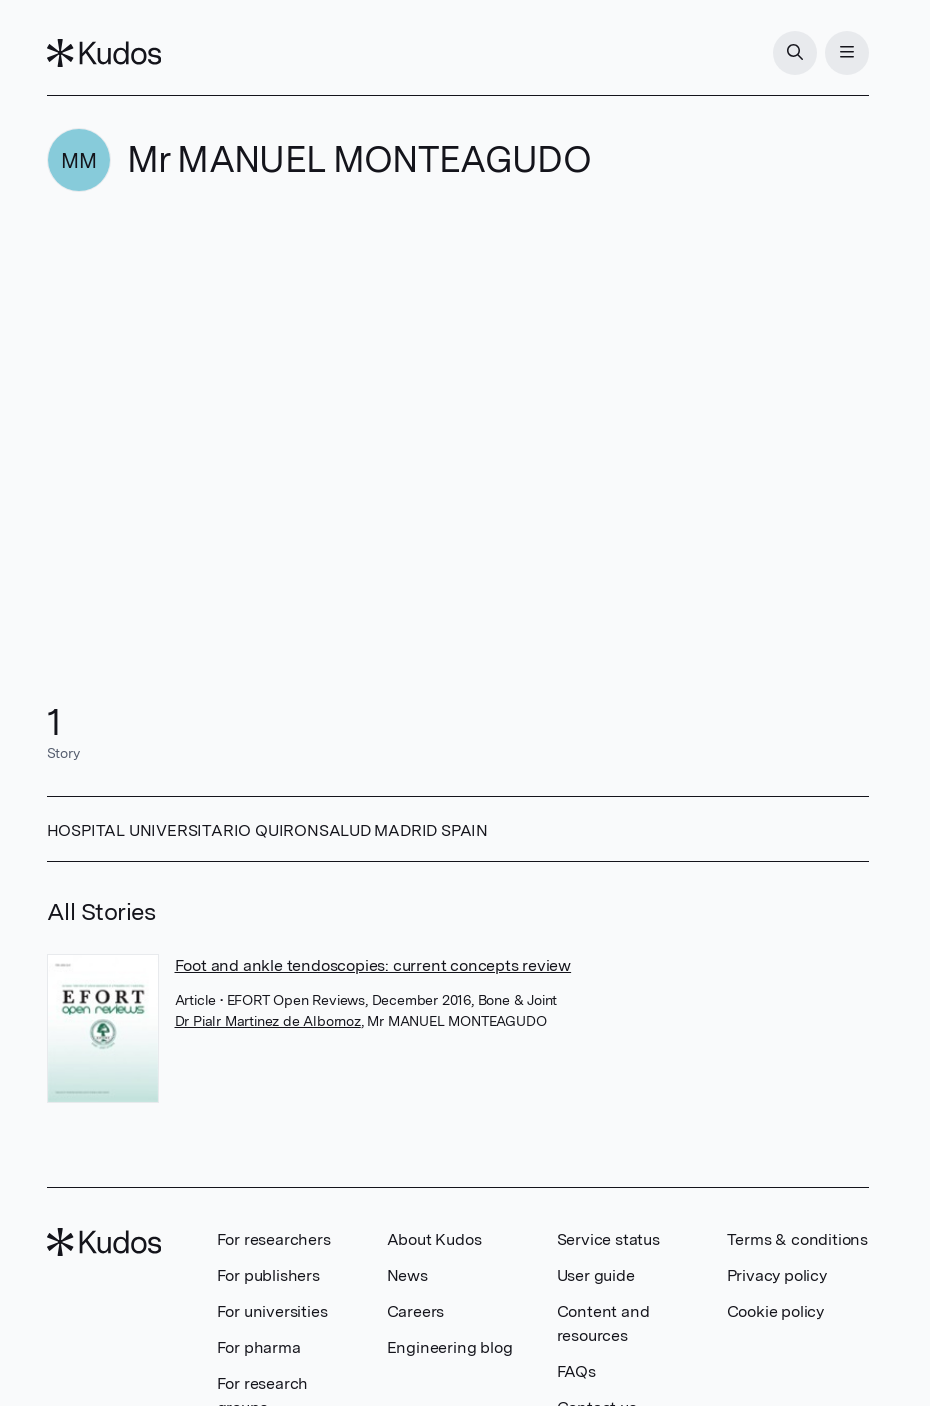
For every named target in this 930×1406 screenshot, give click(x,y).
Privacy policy (777, 1275)
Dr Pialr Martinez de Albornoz (268, 1021)
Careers (416, 1311)
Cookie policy (775, 1311)
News (407, 1275)
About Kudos (434, 1239)
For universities (272, 1311)
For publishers (268, 1275)
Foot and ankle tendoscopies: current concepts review (373, 965)
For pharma (259, 1347)
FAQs (576, 1371)
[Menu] (847, 53)
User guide (596, 1275)
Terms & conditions (797, 1239)
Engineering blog (450, 1347)
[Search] (795, 53)
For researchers (274, 1239)
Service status (608, 1239)
